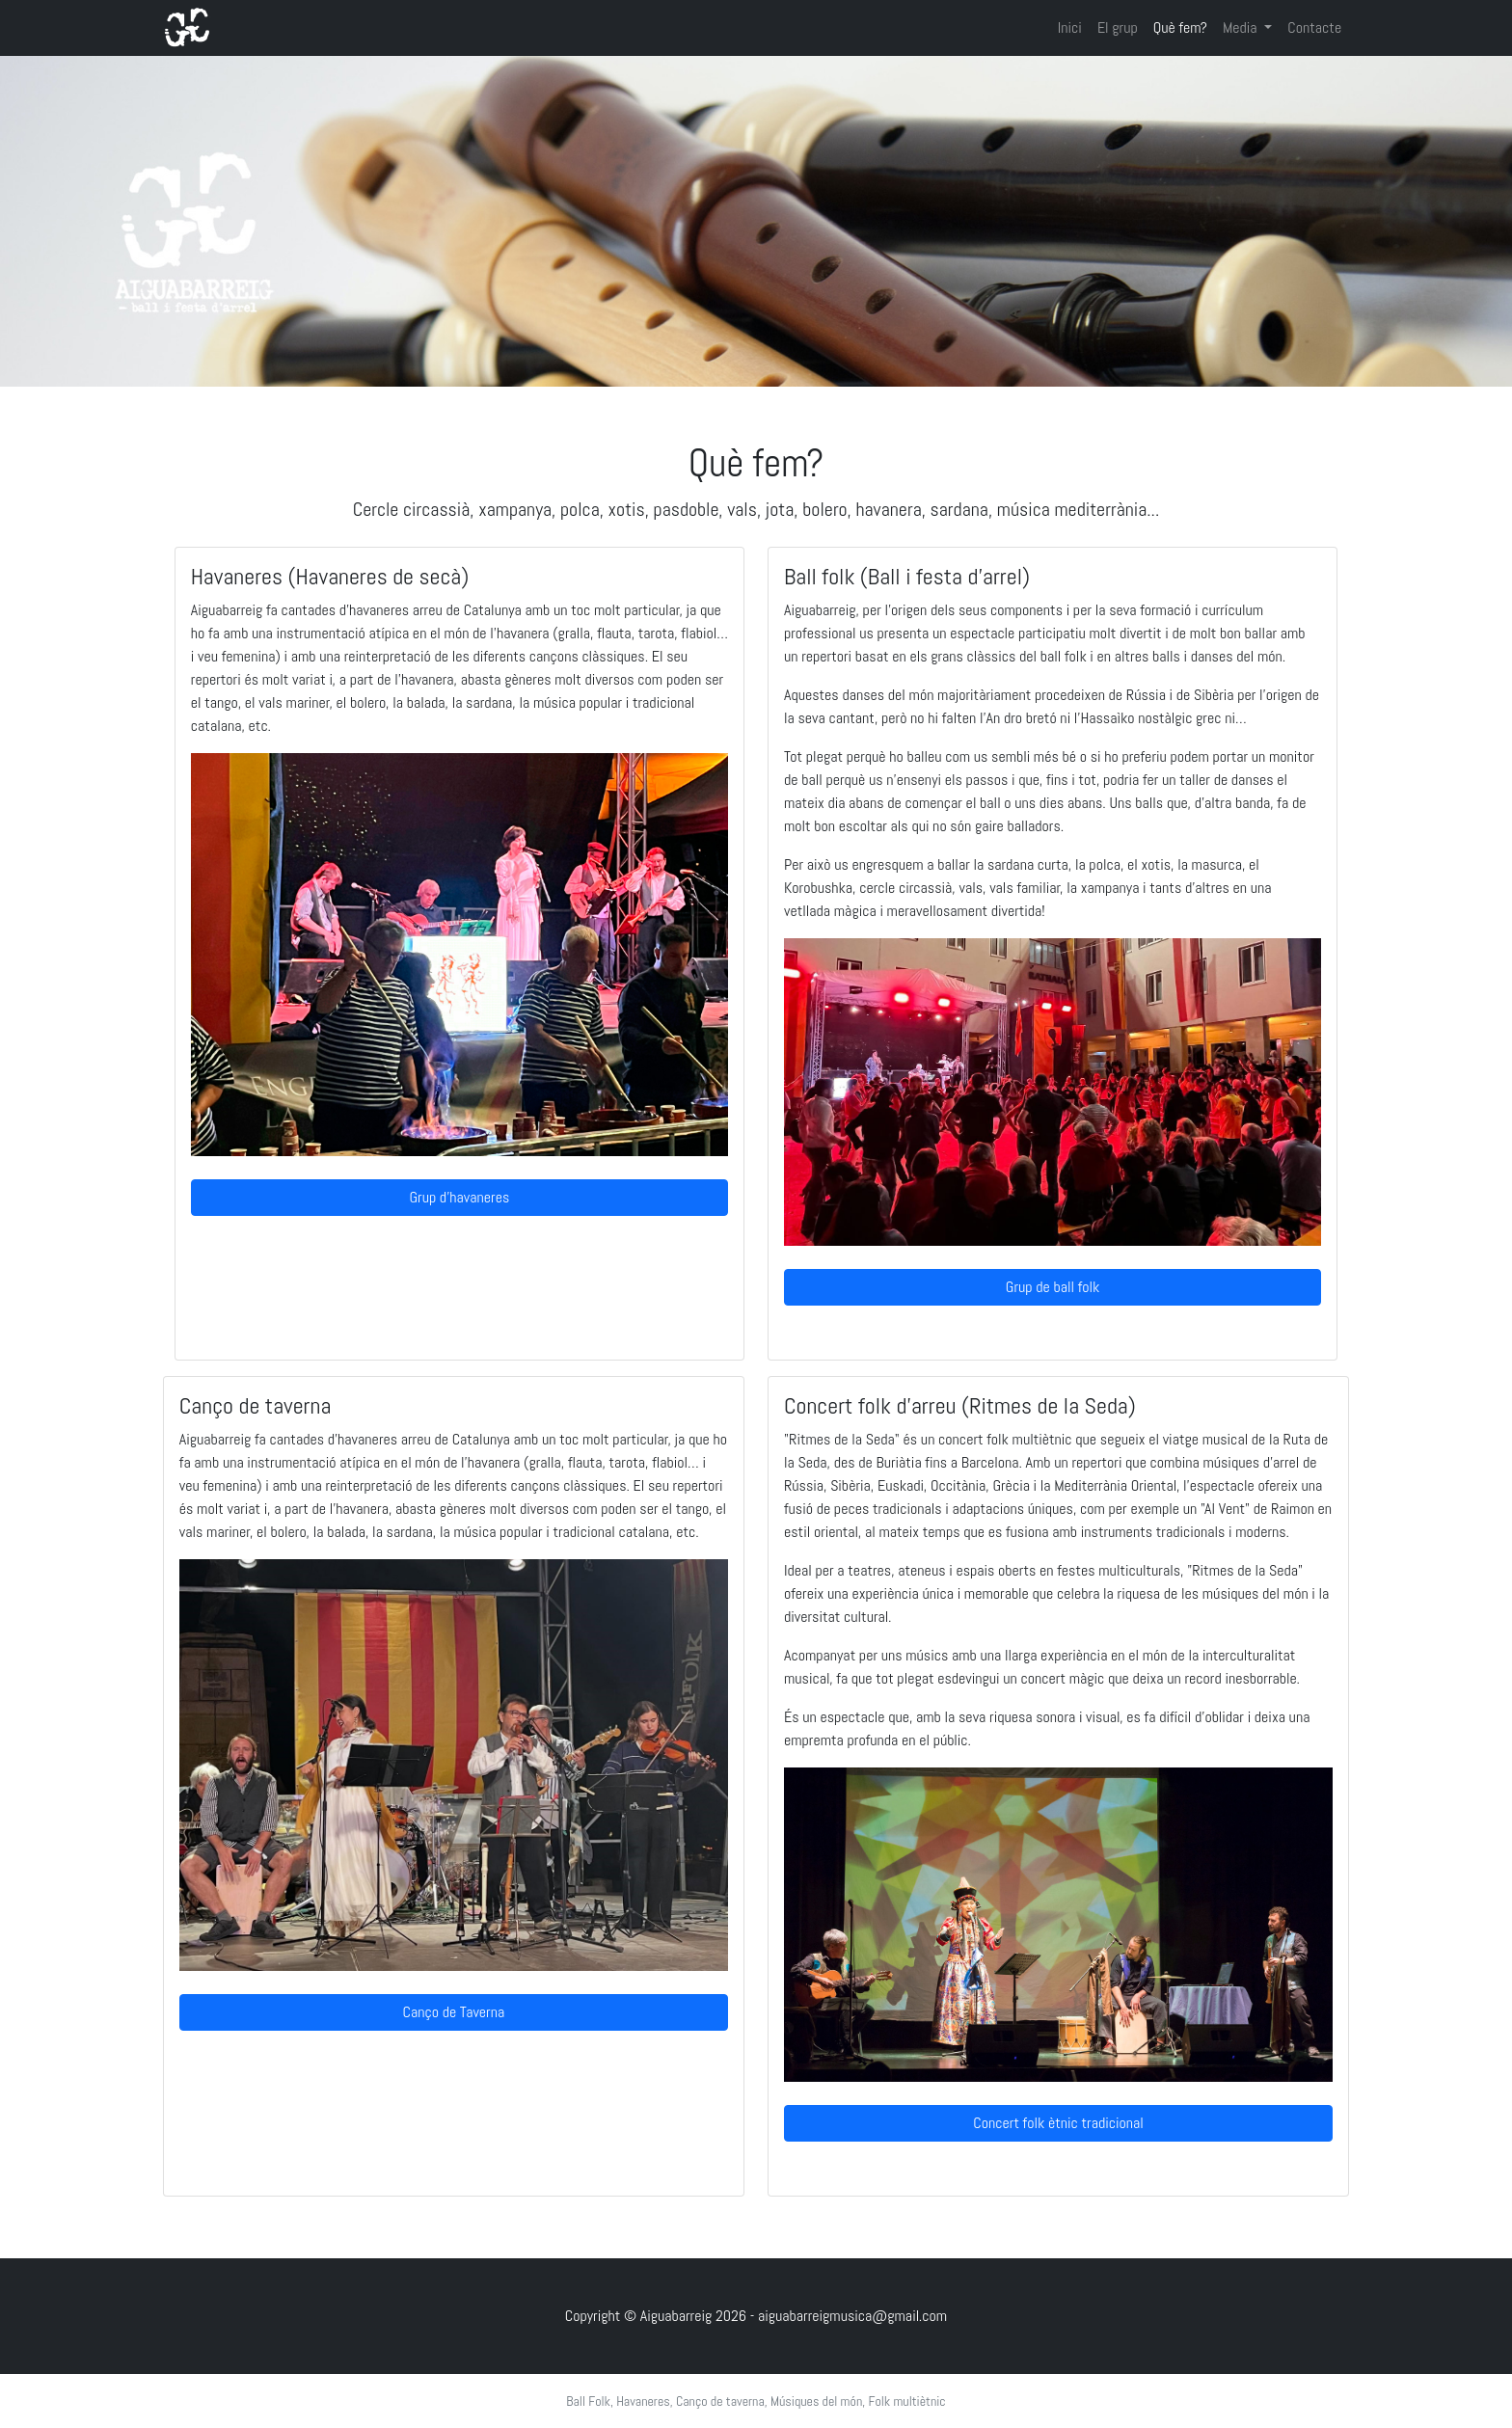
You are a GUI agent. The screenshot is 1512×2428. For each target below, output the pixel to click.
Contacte (1314, 27)
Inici (1070, 27)
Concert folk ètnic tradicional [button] (1058, 2123)
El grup (1117, 27)
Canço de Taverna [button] (454, 2012)
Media (1241, 27)
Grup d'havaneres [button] (460, 1197)
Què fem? (1180, 27)
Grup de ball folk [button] (1052, 1287)
